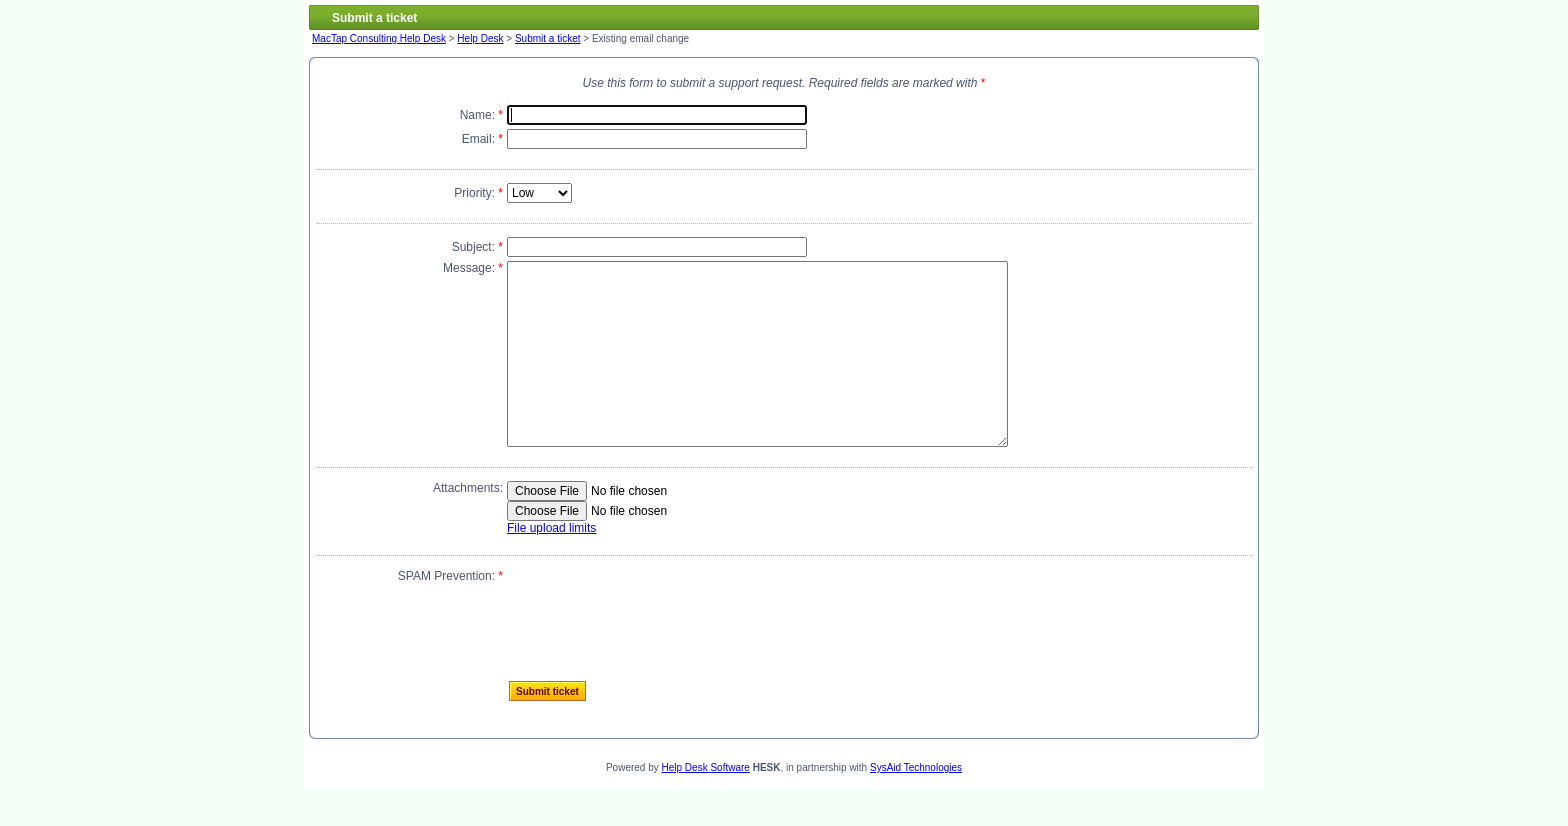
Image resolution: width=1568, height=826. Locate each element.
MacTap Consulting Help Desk (379, 38)
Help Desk (480, 38)
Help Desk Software (706, 803)
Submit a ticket (548, 38)
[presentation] (659, 644)
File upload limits (551, 564)
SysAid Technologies (916, 803)
